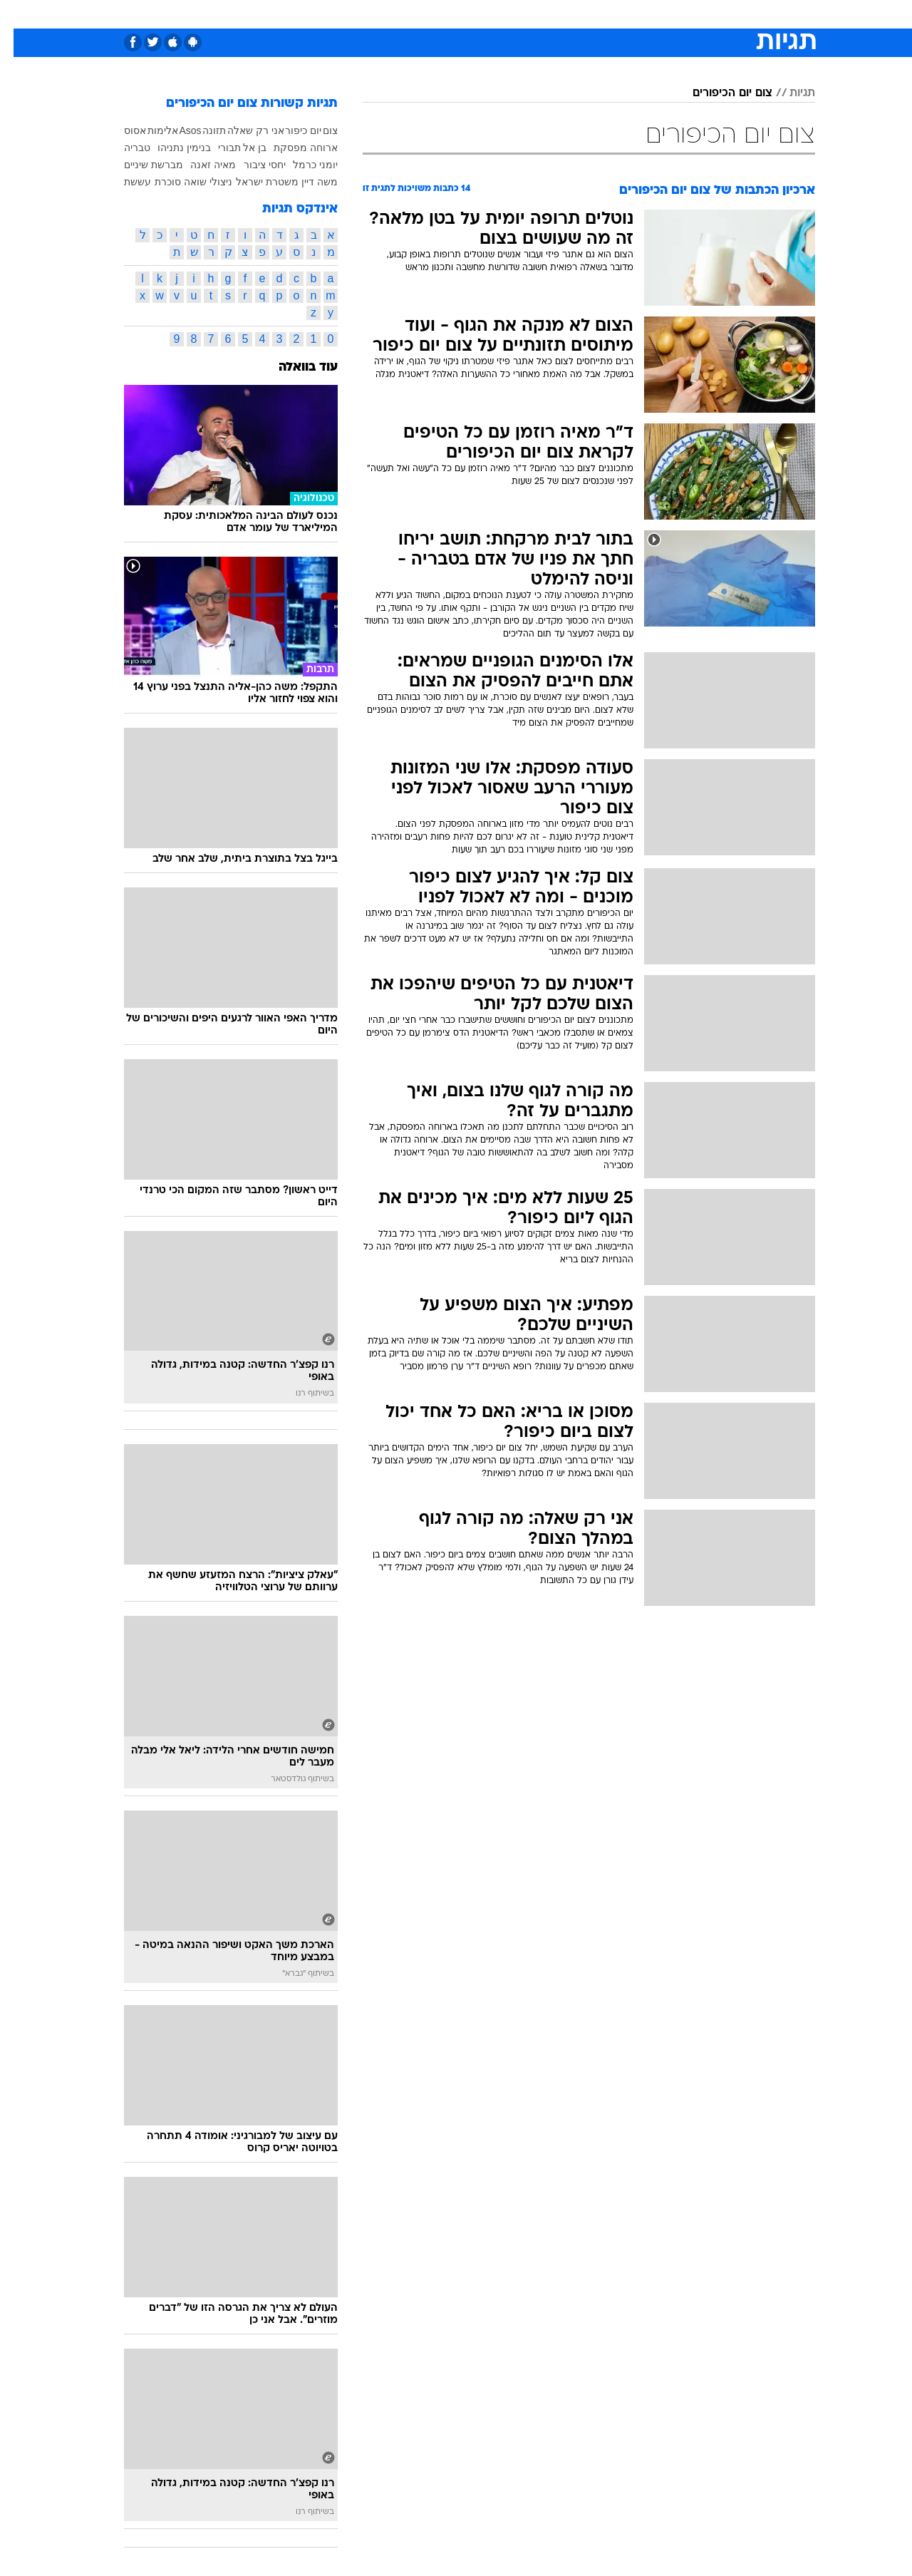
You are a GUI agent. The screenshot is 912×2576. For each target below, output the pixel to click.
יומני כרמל (301, 164)
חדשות (708, 14)
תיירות (399, 14)
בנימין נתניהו (170, 147)
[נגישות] (19, 15)
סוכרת (154, 181)
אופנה (293, 14)
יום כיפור (289, 130)
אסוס (121, 130)
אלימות (149, 130)
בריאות (447, 14)
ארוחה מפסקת (292, 147)
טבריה (123, 147)
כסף (529, 14)
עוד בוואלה (294, 367)
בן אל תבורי (229, 147)
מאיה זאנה (199, 164)
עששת (124, 181)
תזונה (200, 130)
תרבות (613, 14)
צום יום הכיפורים (719, 93)
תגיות (789, 93)
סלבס (568, 14)
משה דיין (306, 181)
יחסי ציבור (251, 164)
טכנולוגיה (345, 14)
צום (316, 130)
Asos (176, 130)
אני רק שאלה (242, 130)
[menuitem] (700, 14)
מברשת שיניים (140, 164)
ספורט (660, 14)
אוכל (491, 14)
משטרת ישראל (253, 181)
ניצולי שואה (194, 181)
